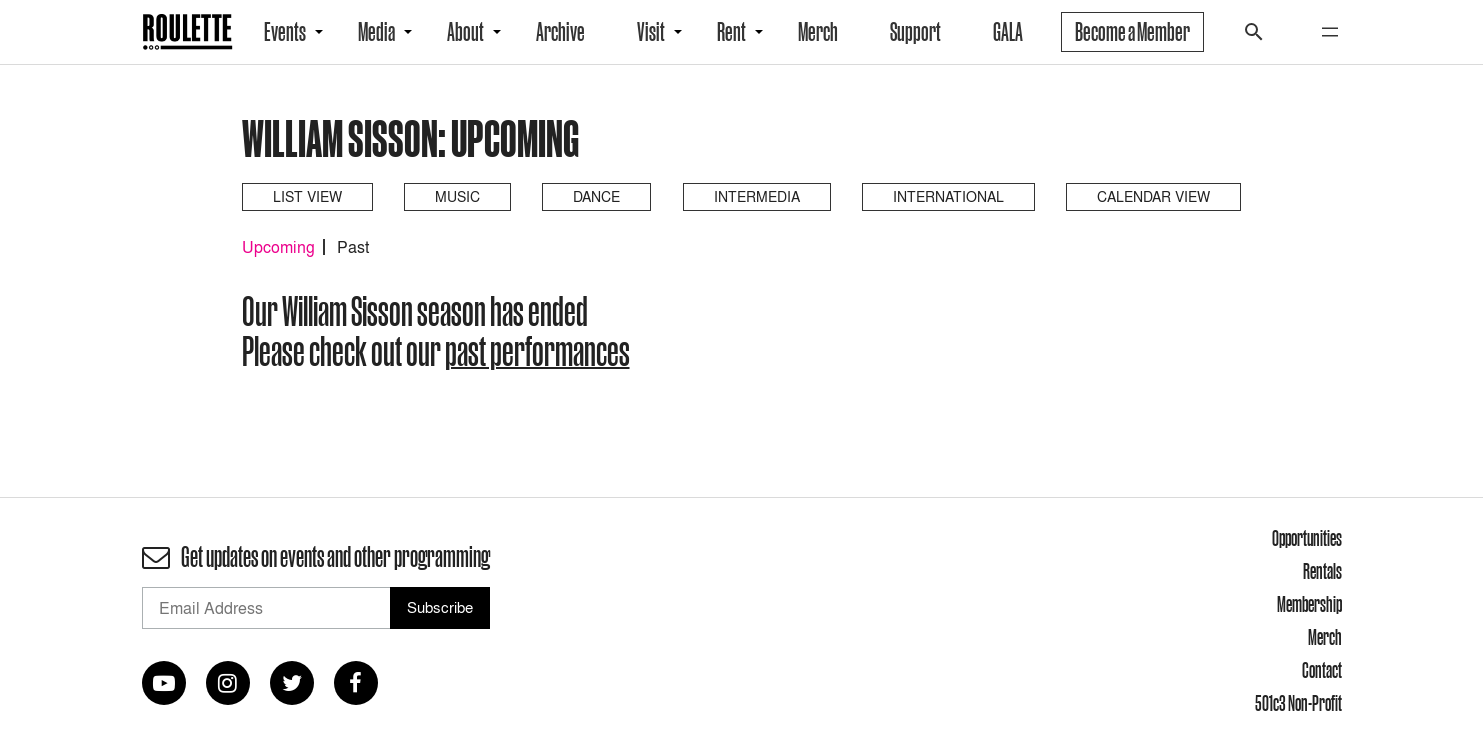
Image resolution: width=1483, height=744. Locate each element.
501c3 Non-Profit (1298, 703)
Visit (651, 32)
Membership (1309, 604)
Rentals (1322, 571)
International (948, 196)
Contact (1322, 670)
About (465, 32)
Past (353, 247)
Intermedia (757, 196)
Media (376, 32)
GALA (1008, 32)
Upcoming (278, 247)
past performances (537, 351)
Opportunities (1307, 538)
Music (457, 196)
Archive (560, 32)
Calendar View (1153, 196)
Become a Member (1132, 32)
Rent (731, 32)
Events (285, 32)
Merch (818, 32)
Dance (596, 196)
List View (307, 196)
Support (915, 32)
